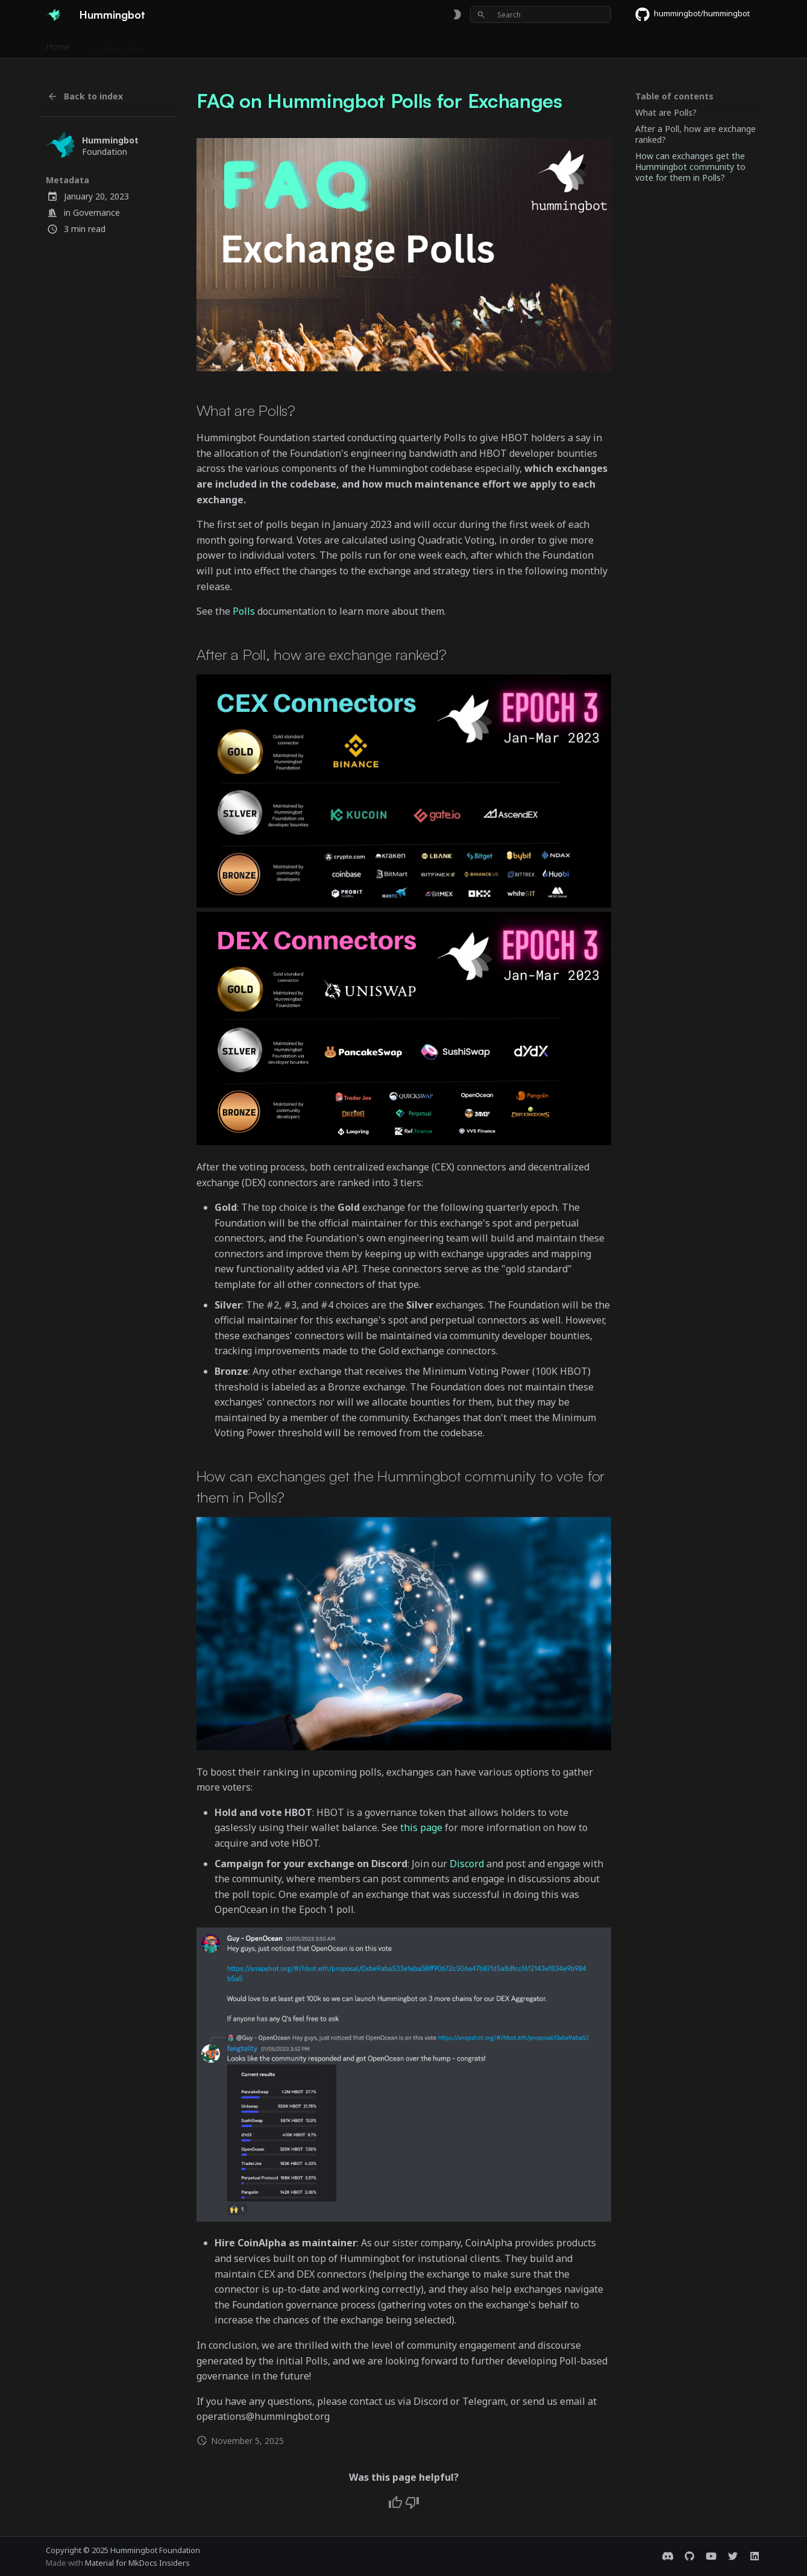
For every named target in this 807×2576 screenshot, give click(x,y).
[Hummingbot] (53, 14)
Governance (96, 212)
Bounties (235, 44)
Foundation (399, 44)
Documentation (115, 44)
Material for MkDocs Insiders (137, 2562)
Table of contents (674, 96)
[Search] (541, 14)
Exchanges (182, 44)
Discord (467, 1863)
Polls (244, 611)
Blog (446, 44)
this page (421, 1827)
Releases (285, 44)
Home (58, 44)
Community (340, 44)
